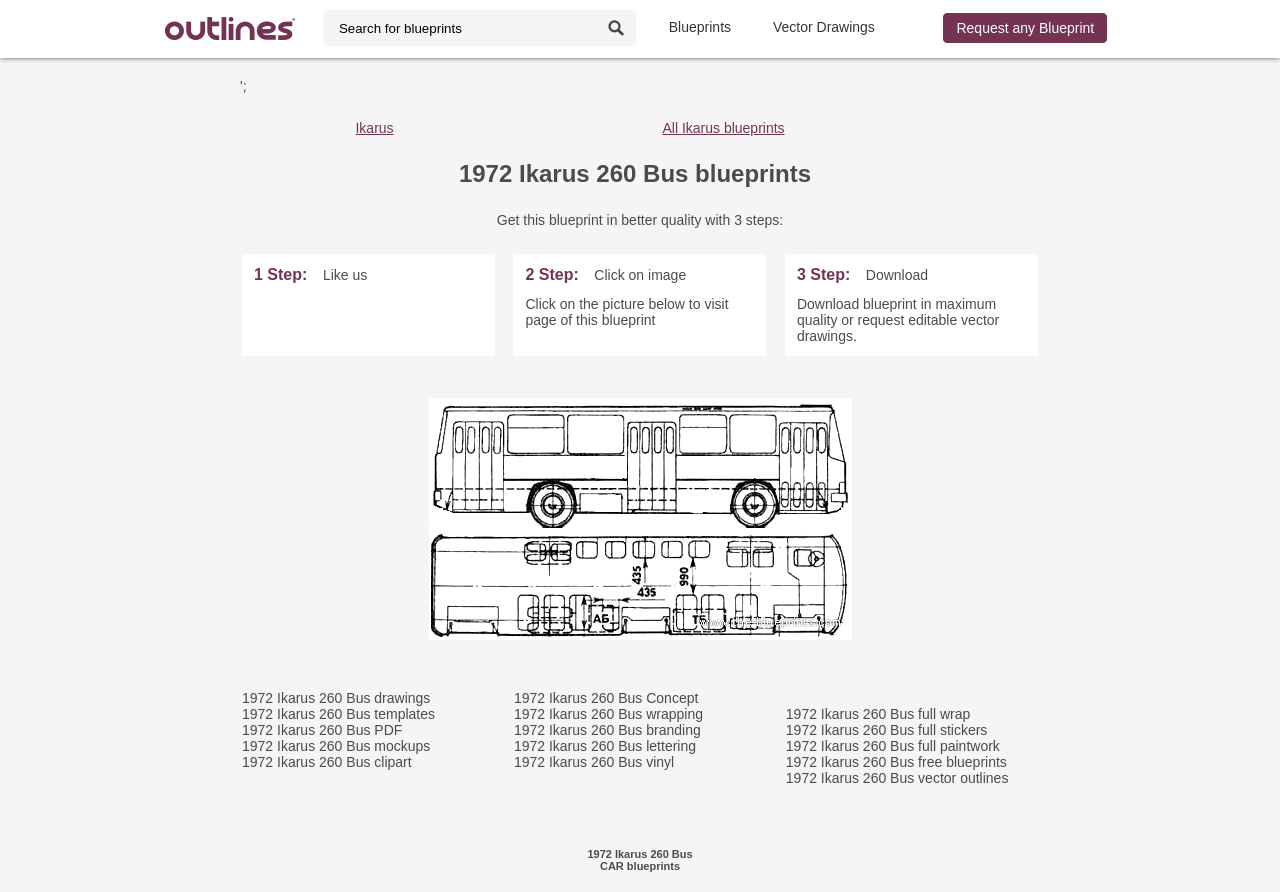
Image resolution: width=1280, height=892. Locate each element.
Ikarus (374, 128)
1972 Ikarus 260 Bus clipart (327, 762)
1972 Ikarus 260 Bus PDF (322, 730)
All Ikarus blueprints (723, 128)
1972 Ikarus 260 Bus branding (607, 730)
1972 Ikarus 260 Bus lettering (605, 746)
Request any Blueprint (1025, 28)
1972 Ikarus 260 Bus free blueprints (896, 762)
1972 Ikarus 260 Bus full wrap (878, 714)
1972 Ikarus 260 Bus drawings (336, 698)
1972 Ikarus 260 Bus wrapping (608, 714)
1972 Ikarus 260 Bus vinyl (594, 762)
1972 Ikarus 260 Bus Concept (606, 698)
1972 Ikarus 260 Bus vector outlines (897, 778)
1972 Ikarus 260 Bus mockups (336, 746)
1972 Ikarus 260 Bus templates (338, 714)
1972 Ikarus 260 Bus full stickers (887, 730)
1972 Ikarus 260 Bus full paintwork (893, 746)
